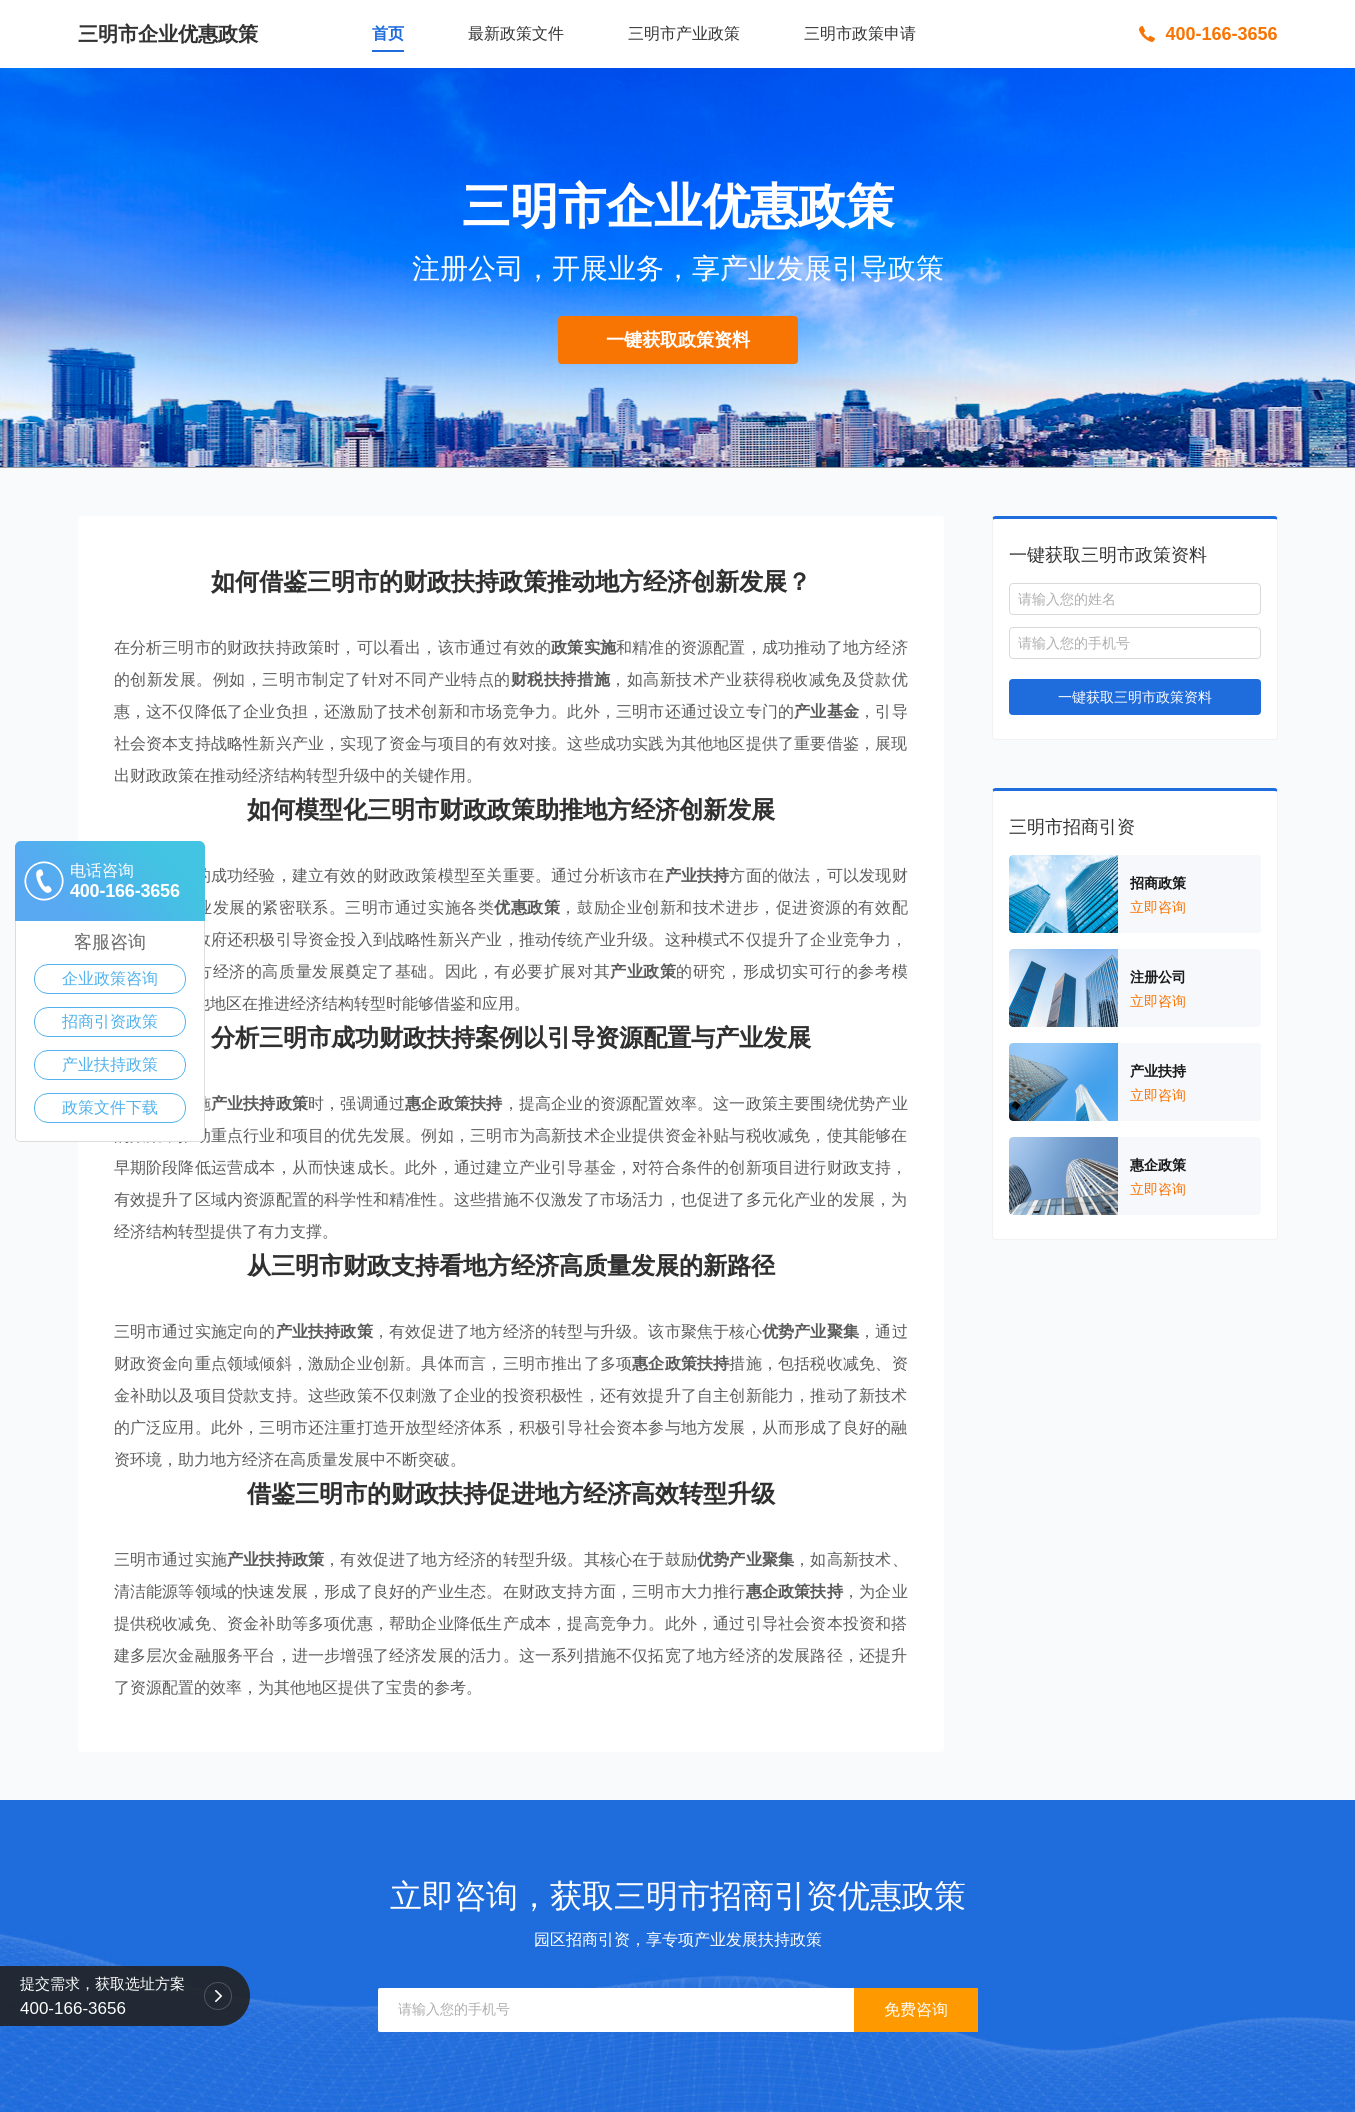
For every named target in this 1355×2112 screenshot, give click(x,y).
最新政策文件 (516, 33)
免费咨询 (916, 2009)
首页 (388, 33)
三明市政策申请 (860, 33)
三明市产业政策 (684, 33)
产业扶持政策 (110, 1064)
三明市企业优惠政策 (168, 34)
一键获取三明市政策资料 (1135, 697)
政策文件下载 (110, 1107)
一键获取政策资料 (678, 340)
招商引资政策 (110, 1021)
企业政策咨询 (110, 978)
